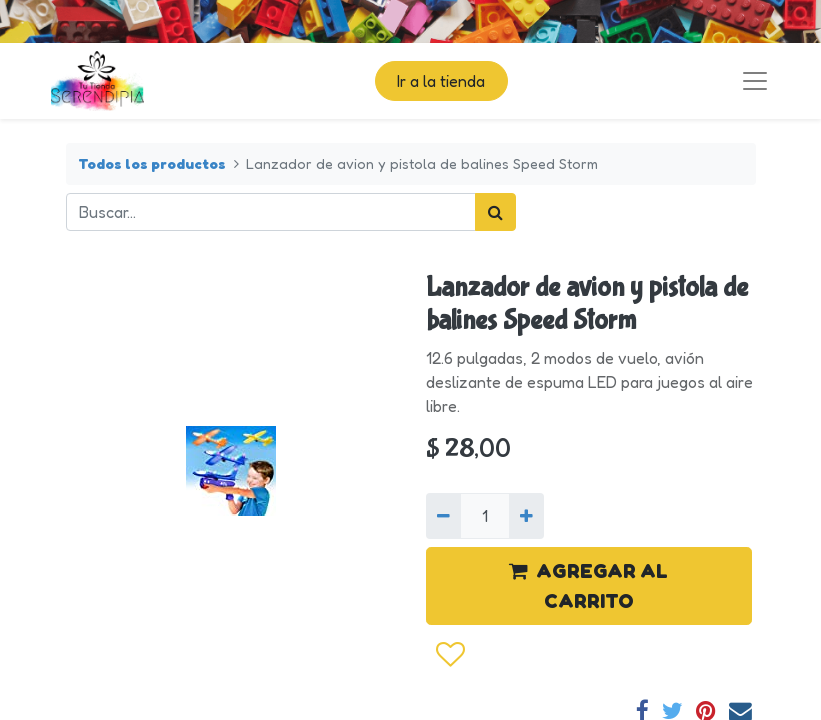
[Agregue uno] (526, 516)
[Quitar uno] (443, 516)
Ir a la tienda (441, 81)
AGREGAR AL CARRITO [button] (588, 586)
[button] (449, 655)
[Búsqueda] (495, 212)
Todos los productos (152, 163)
